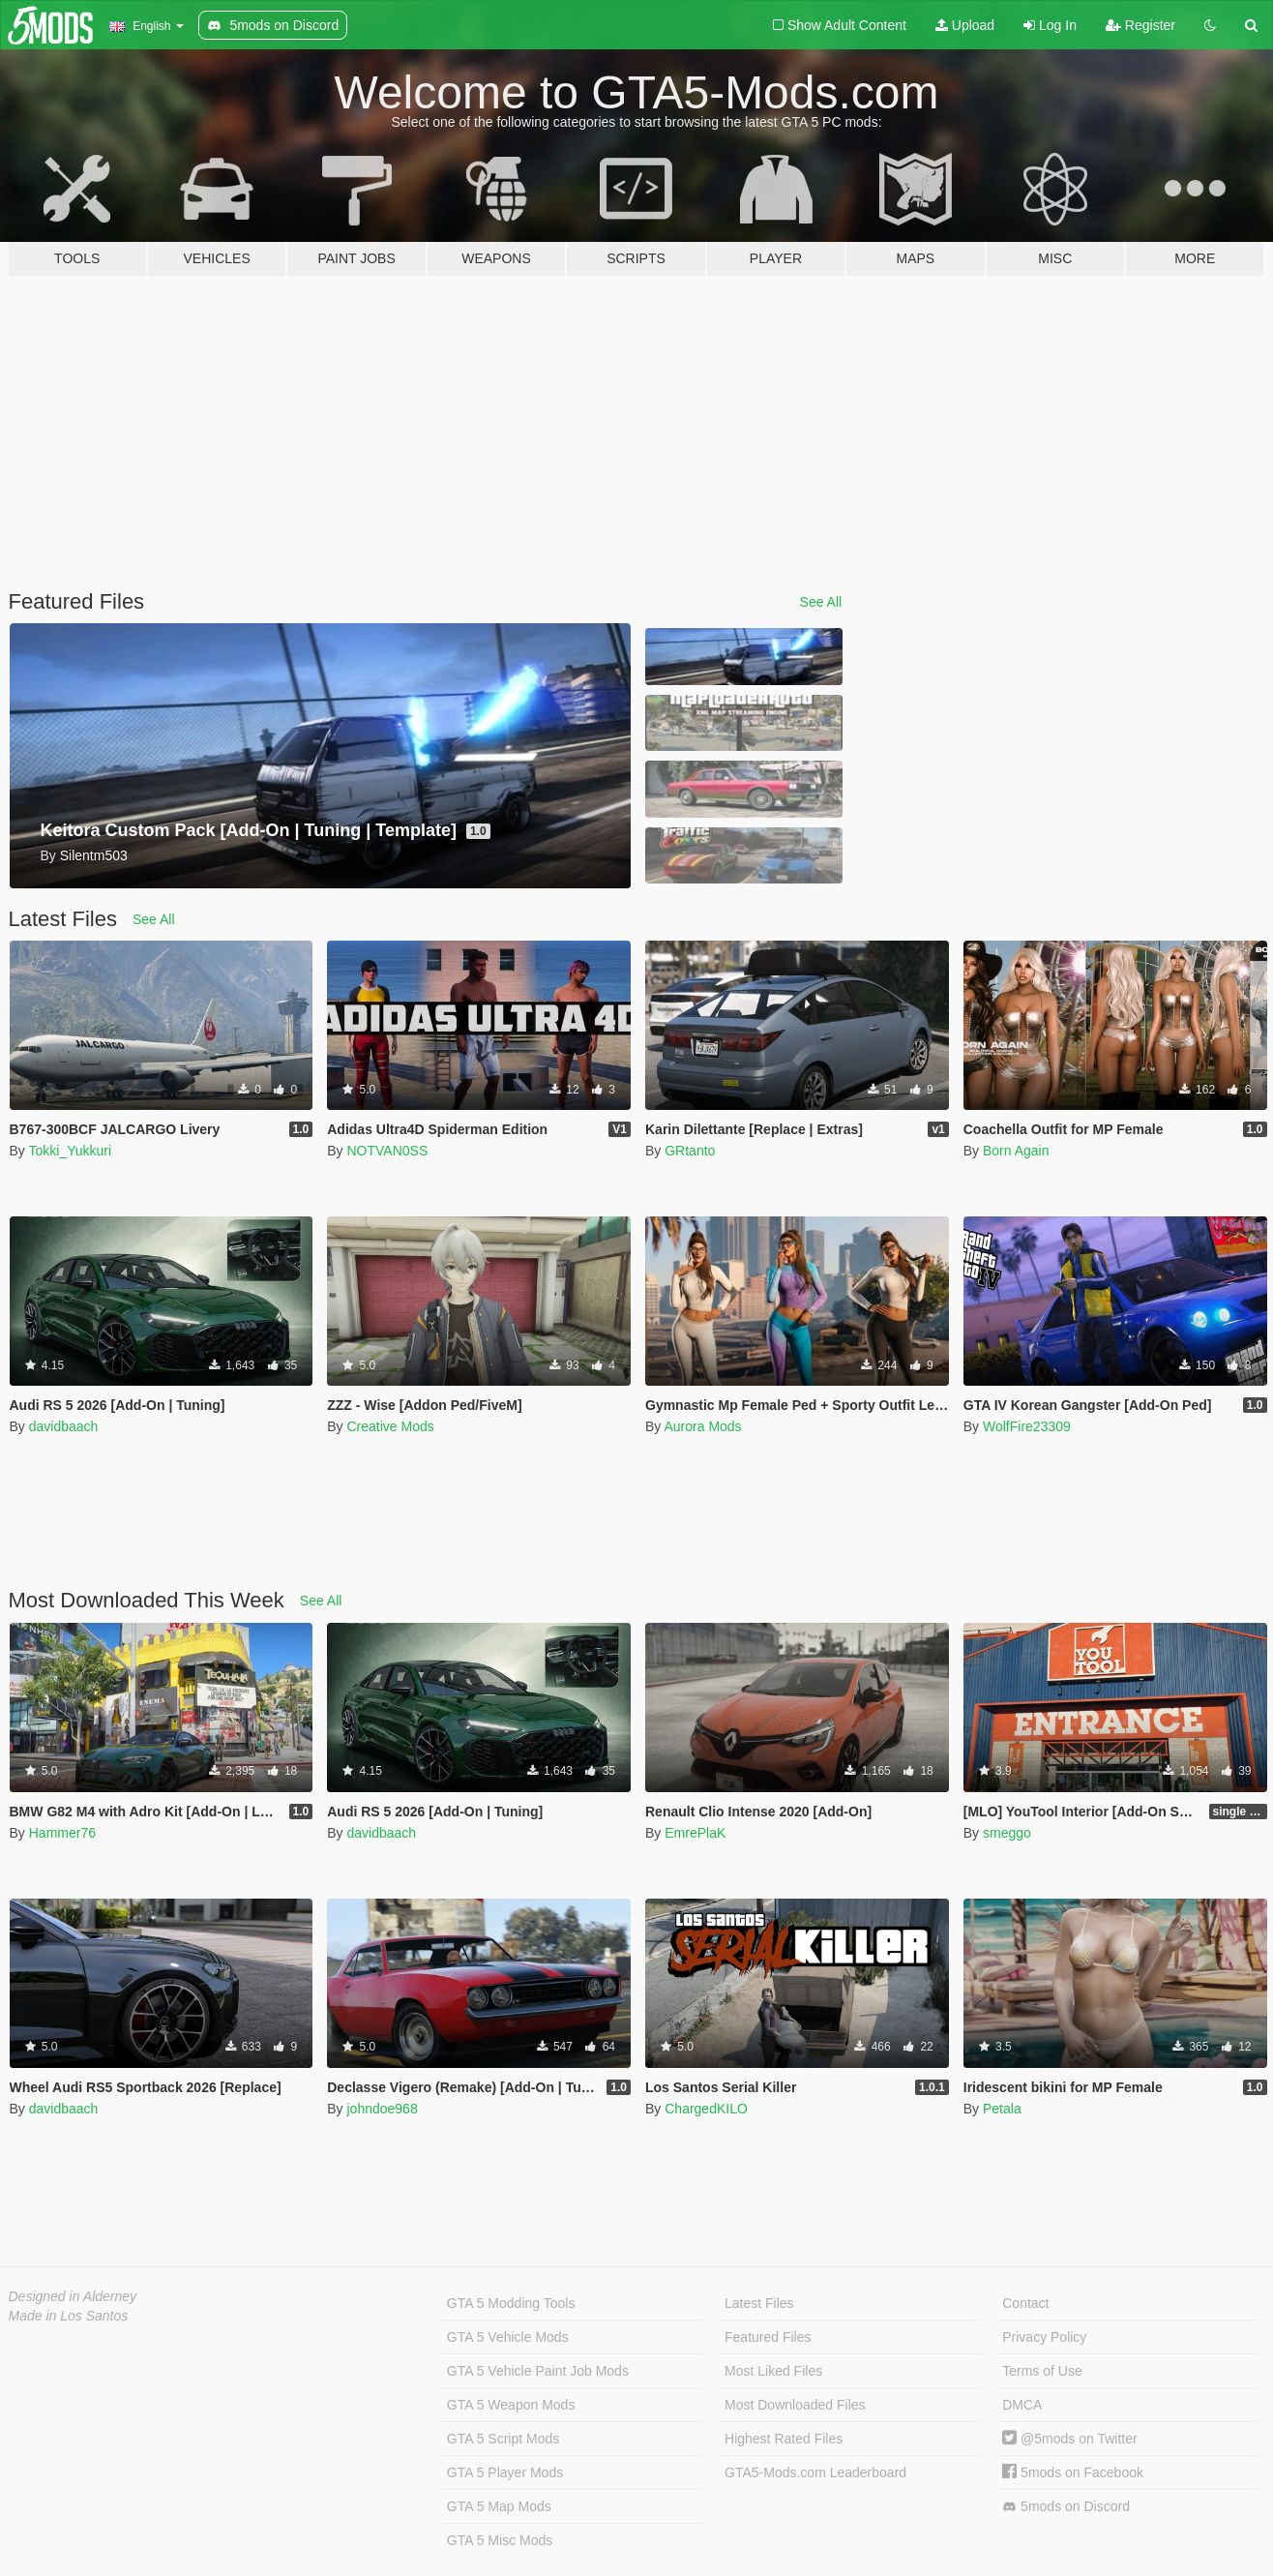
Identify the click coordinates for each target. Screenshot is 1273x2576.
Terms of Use (1041, 2371)
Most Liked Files (773, 2371)
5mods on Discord (1066, 2507)
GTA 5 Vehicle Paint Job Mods (538, 2371)
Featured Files (768, 2337)
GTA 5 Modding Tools (511, 2303)
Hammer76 (62, 1833)
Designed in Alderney (73, 2296)
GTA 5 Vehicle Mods (508, 2337)
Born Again (1016, 1150)
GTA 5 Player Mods (505, 2472)
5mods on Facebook (1072, 2472)
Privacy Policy (1044, 2337)
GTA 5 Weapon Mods (511, 2404)
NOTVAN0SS (387, 1150)
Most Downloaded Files (795, 2404)
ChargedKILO (706, 2108)
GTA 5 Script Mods (503, 2438)
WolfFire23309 (1027, 1426)
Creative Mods (389, 1426)
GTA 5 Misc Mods (499, 2540)
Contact (1025, 2303)
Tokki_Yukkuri (69, 1150)
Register (1140, 25)
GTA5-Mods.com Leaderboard (815, 2472)
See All (821, 602)
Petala (1002, 2108)
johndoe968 (381, 2108)
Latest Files (759, 2303)
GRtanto (690, 1150)
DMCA (1022, 2404)
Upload (964, 25)
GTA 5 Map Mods (499, 2506)
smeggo (1007, 1833)
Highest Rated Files (784, 2438)
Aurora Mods (702, 1426)
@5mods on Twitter (1069, 2438)
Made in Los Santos (69, 2315)
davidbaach (64, 1426)
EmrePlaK (695, 1833)
